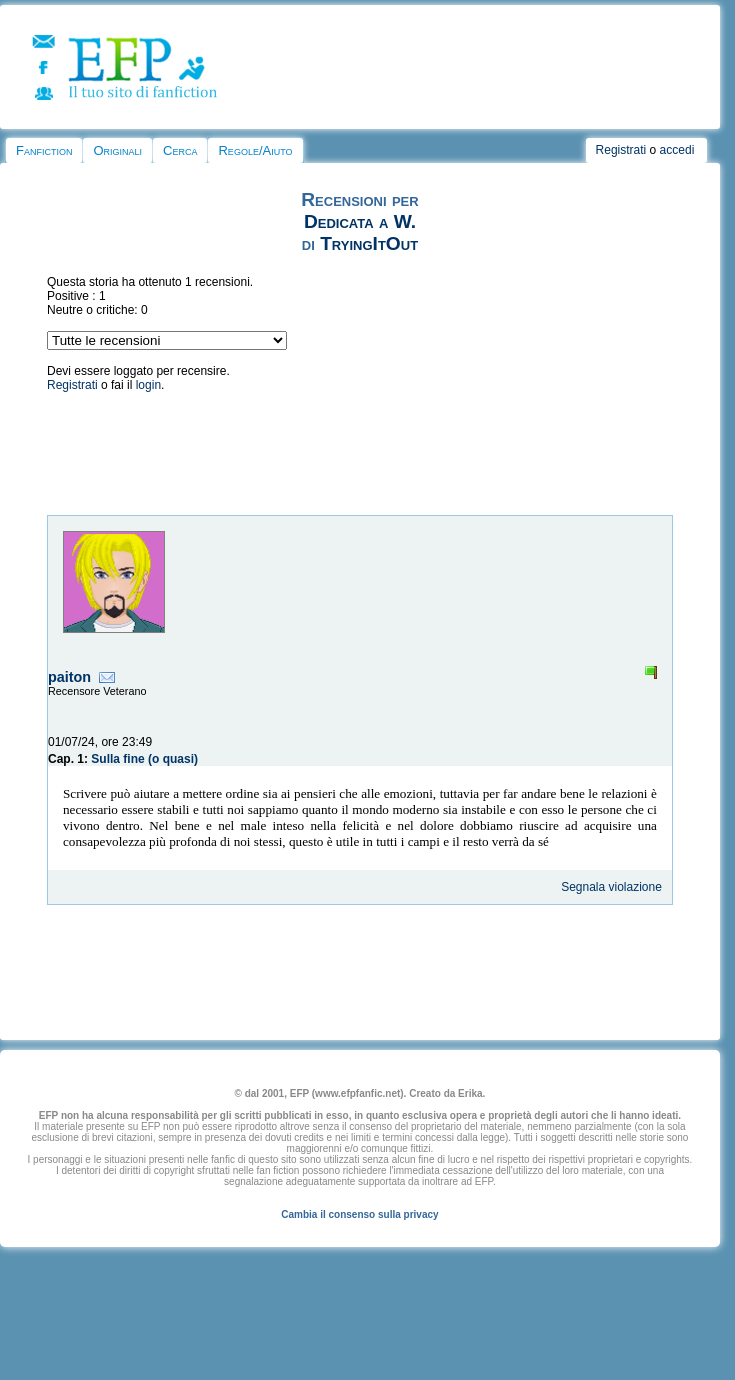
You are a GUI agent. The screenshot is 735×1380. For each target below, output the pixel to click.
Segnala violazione (611, 887)
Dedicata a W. (360, 221)
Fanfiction (44, 150)
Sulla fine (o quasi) (144, 759)
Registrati (621, 150)
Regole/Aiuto (255, 150)
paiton (69, 677)
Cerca (180, 150)
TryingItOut (369, 243)
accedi (677, 150)
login (148, 385)
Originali (117, 150)
